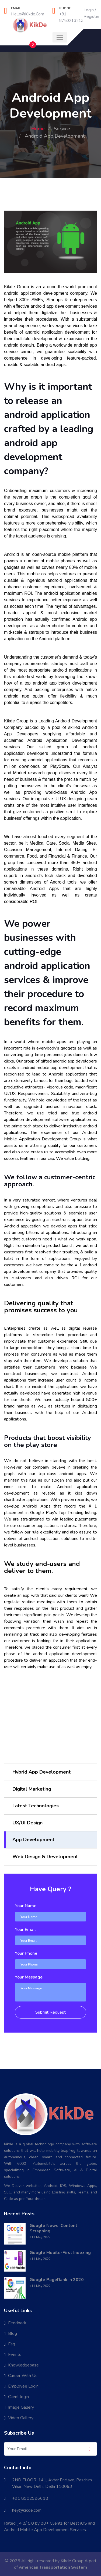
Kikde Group (72, 2561)
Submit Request (50, 2012)
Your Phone (26, 1953)
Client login (18, 2397)
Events (14, 2355)
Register (91, 16)
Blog (12, 2333)
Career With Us (22, 2376)
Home (38, 128)
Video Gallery (20, 2418)
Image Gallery (21, 2407)
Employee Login (23, 2386)
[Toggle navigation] (59, 37)
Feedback (17, 2323)
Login (88, 10)
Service (62, 128)
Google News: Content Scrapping (53, 2228)
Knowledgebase (23, 2365)
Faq (11, 2344)
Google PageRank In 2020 (57, 2280)
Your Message (29, 1977)
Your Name (25, 1906)
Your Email (25, 1930)
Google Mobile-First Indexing (60, 2253)
